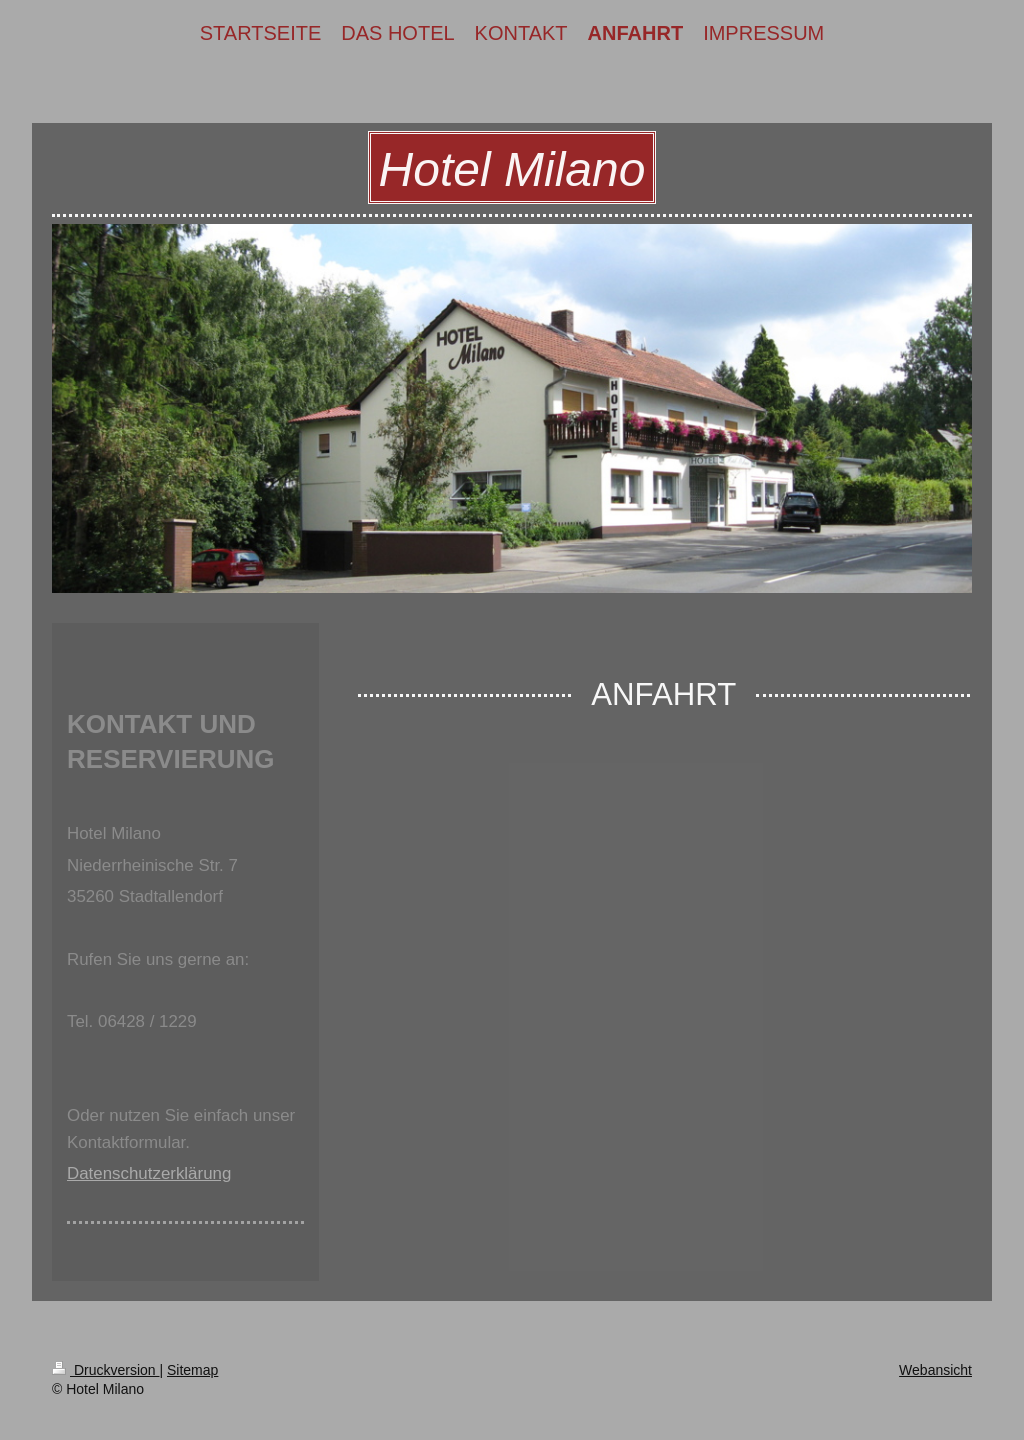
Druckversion (105, 1370)
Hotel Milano (512, 169)
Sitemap (192, 1370)
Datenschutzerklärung (149, 1173)
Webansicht (935, 1370)
